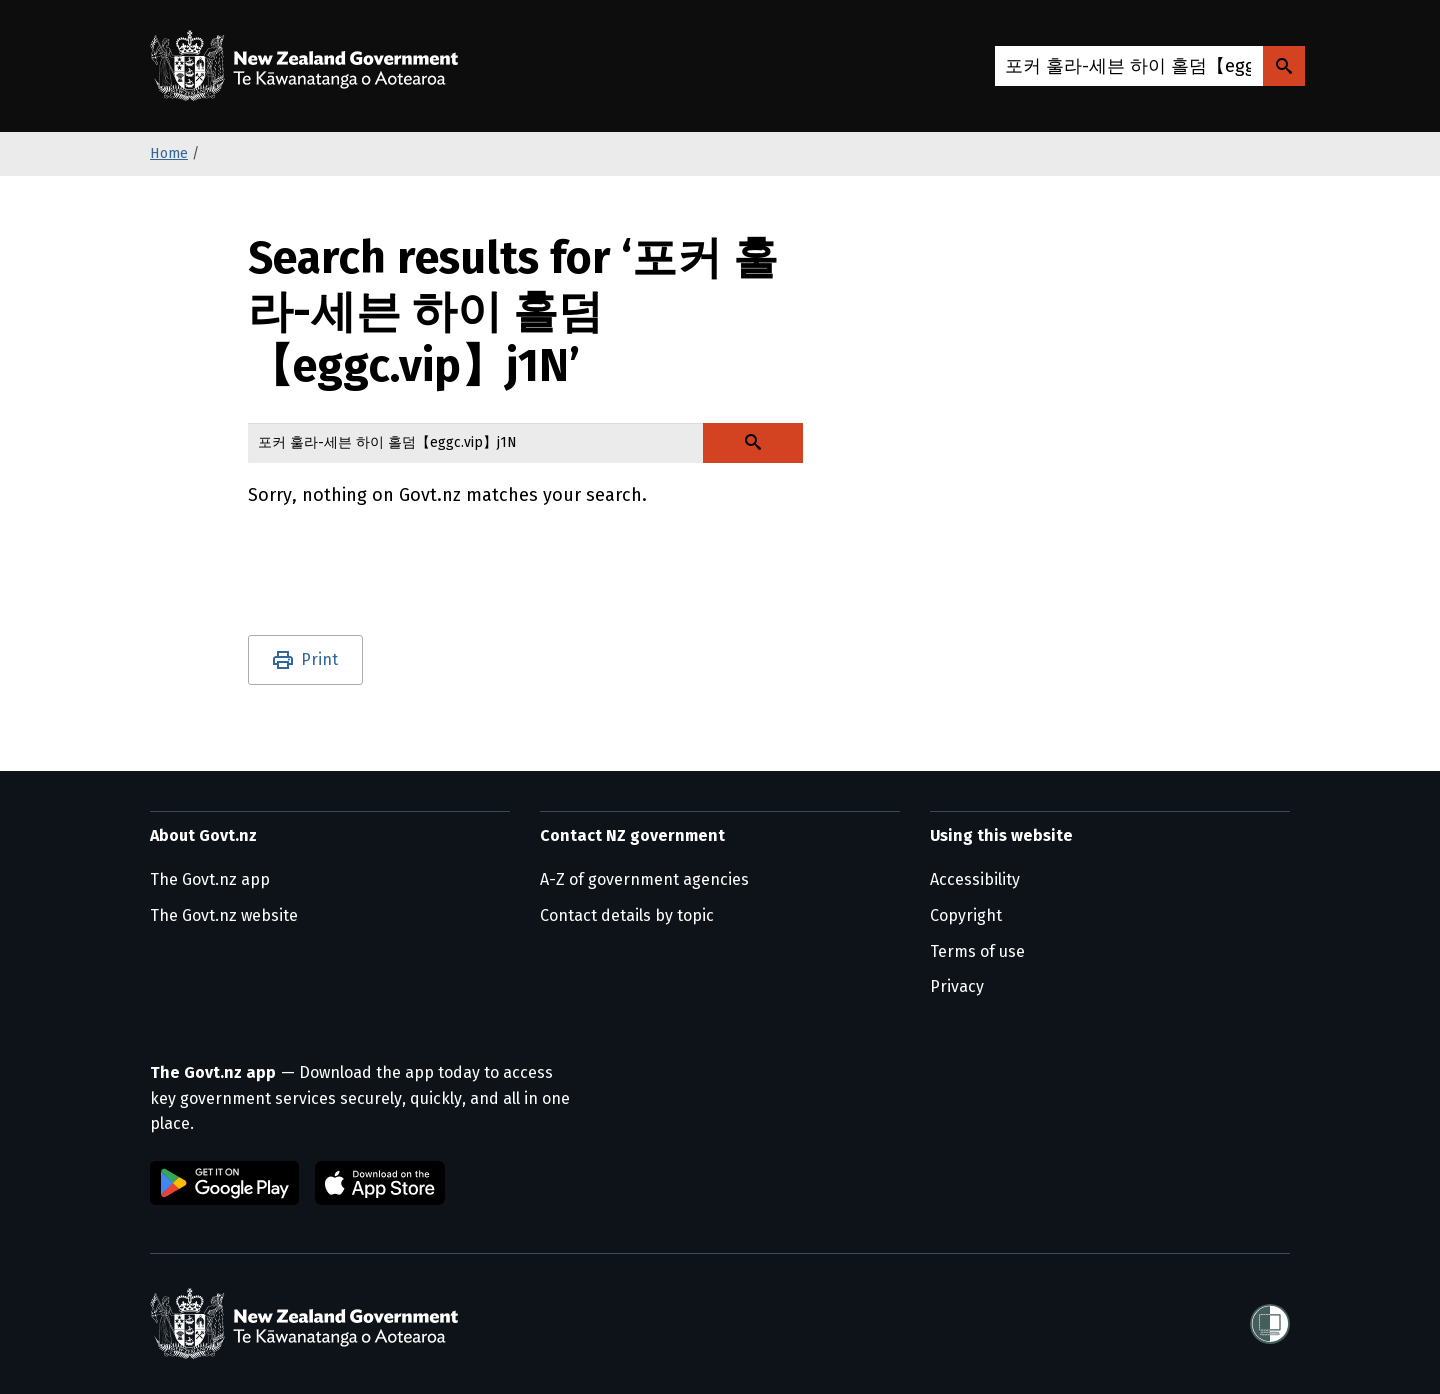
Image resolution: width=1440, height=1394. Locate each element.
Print (319, 659)
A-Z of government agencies (644, 879)
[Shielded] (1270, 1324)
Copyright (966, 915)
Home (169, 153)
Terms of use (977, 951)
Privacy (957, 986)
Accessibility (975, 879)
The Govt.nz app (210, 879)
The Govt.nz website (224, 915)
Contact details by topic (627, 915)
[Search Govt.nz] (1284, 66)
